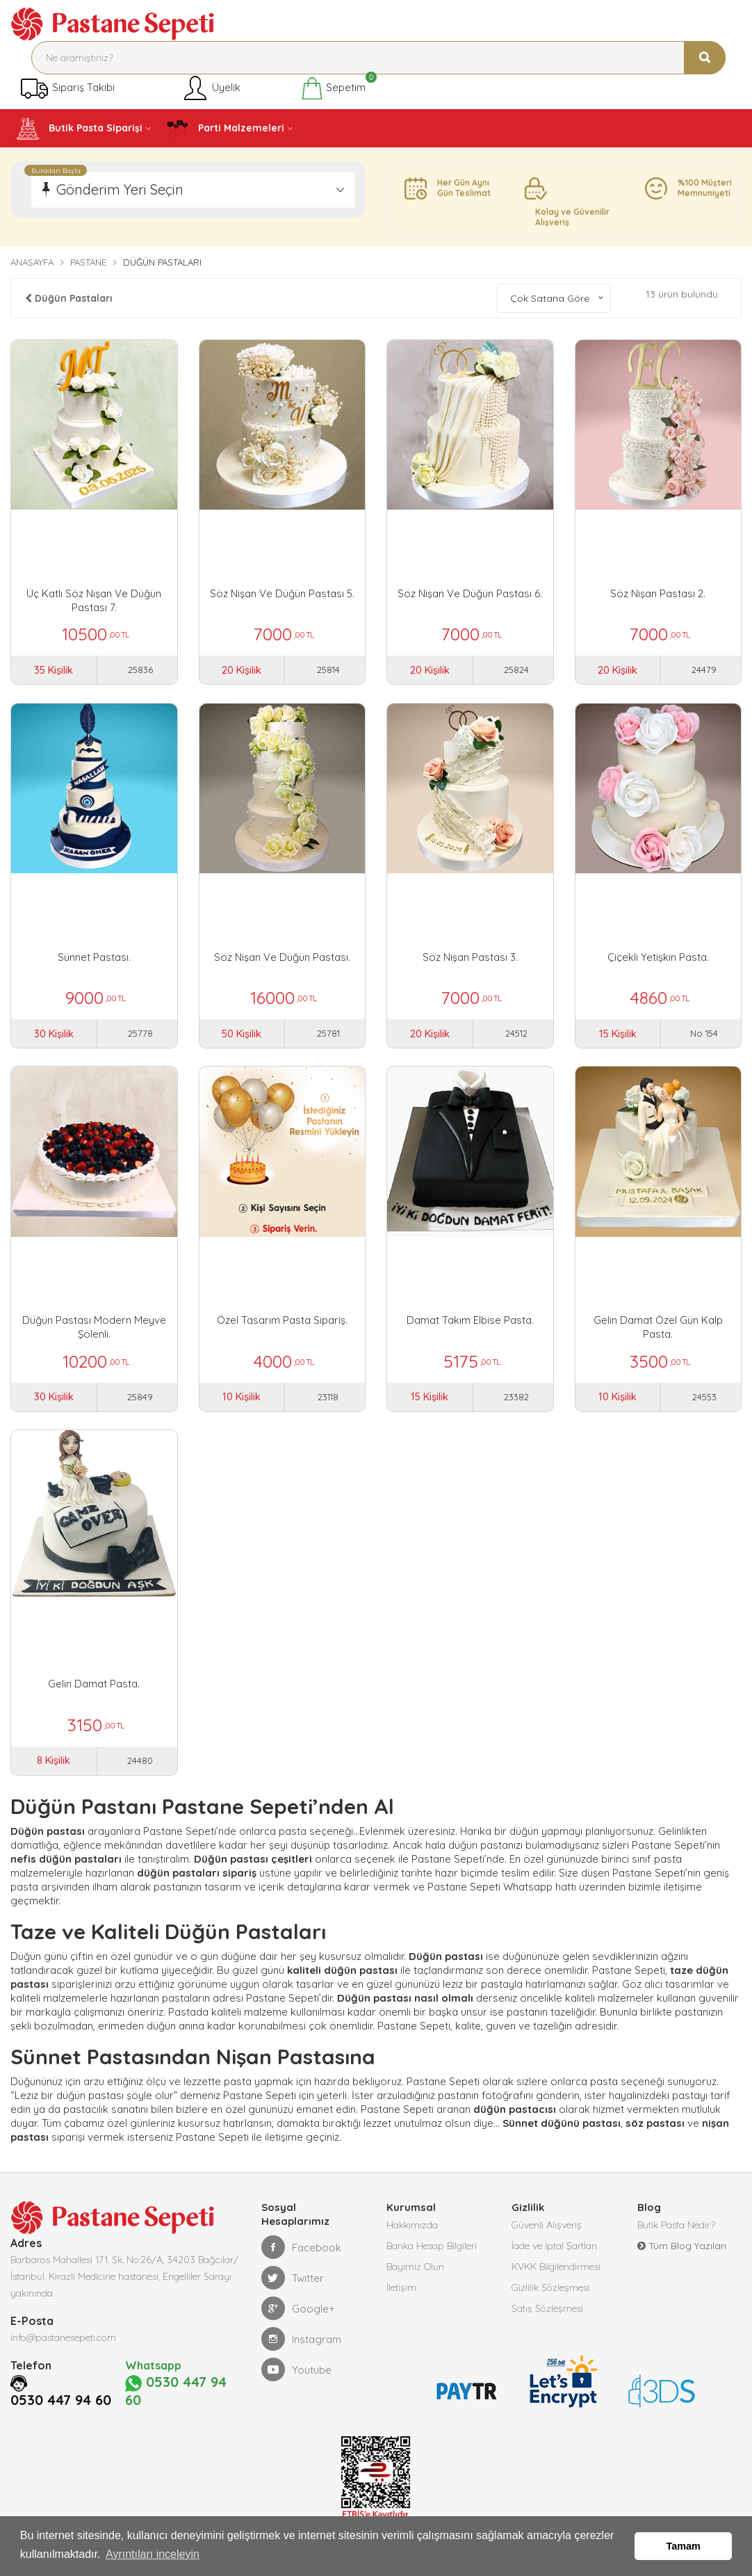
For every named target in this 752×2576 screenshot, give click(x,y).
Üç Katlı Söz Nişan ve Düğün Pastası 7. (93, 600)
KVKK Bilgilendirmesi (556, 2280)
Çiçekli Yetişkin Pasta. (658, 959)
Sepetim (333, 88)
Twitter (292, 2291)
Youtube (296, 2383)
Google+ (298, 2321)
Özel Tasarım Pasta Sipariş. (282, 1327)
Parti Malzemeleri (225, 129)
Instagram (301, 2352)
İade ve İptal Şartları (554, 2259)
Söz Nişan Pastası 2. (657, 593)
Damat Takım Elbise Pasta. (470, 1327)
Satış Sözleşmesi (547, 2321)
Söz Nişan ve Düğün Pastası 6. (470, 593)
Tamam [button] (684, 2546)
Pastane (88, 262)
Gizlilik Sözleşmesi (550, 2300)
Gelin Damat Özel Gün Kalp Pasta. (658, 1333)
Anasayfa (32, 262)
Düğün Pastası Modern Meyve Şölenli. (94, 1333)
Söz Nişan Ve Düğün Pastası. (282, 959)
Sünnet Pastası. (94, 959)
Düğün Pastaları (69, 298)
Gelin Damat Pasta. (94, 1693)
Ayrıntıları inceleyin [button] (152, 2554)
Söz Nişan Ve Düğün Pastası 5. (282, 593)
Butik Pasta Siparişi (79, 129)
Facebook (301, 2260)
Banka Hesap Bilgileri (431, 2259)
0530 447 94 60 (60, 2413)
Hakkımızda (412, 2238)
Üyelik (210, 88)
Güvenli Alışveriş (547, 2238)
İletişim (401, 2300)
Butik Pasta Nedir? (676, 2238)
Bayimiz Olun (415, 2280)
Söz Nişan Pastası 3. (470, 959)
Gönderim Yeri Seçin (119, 189)
